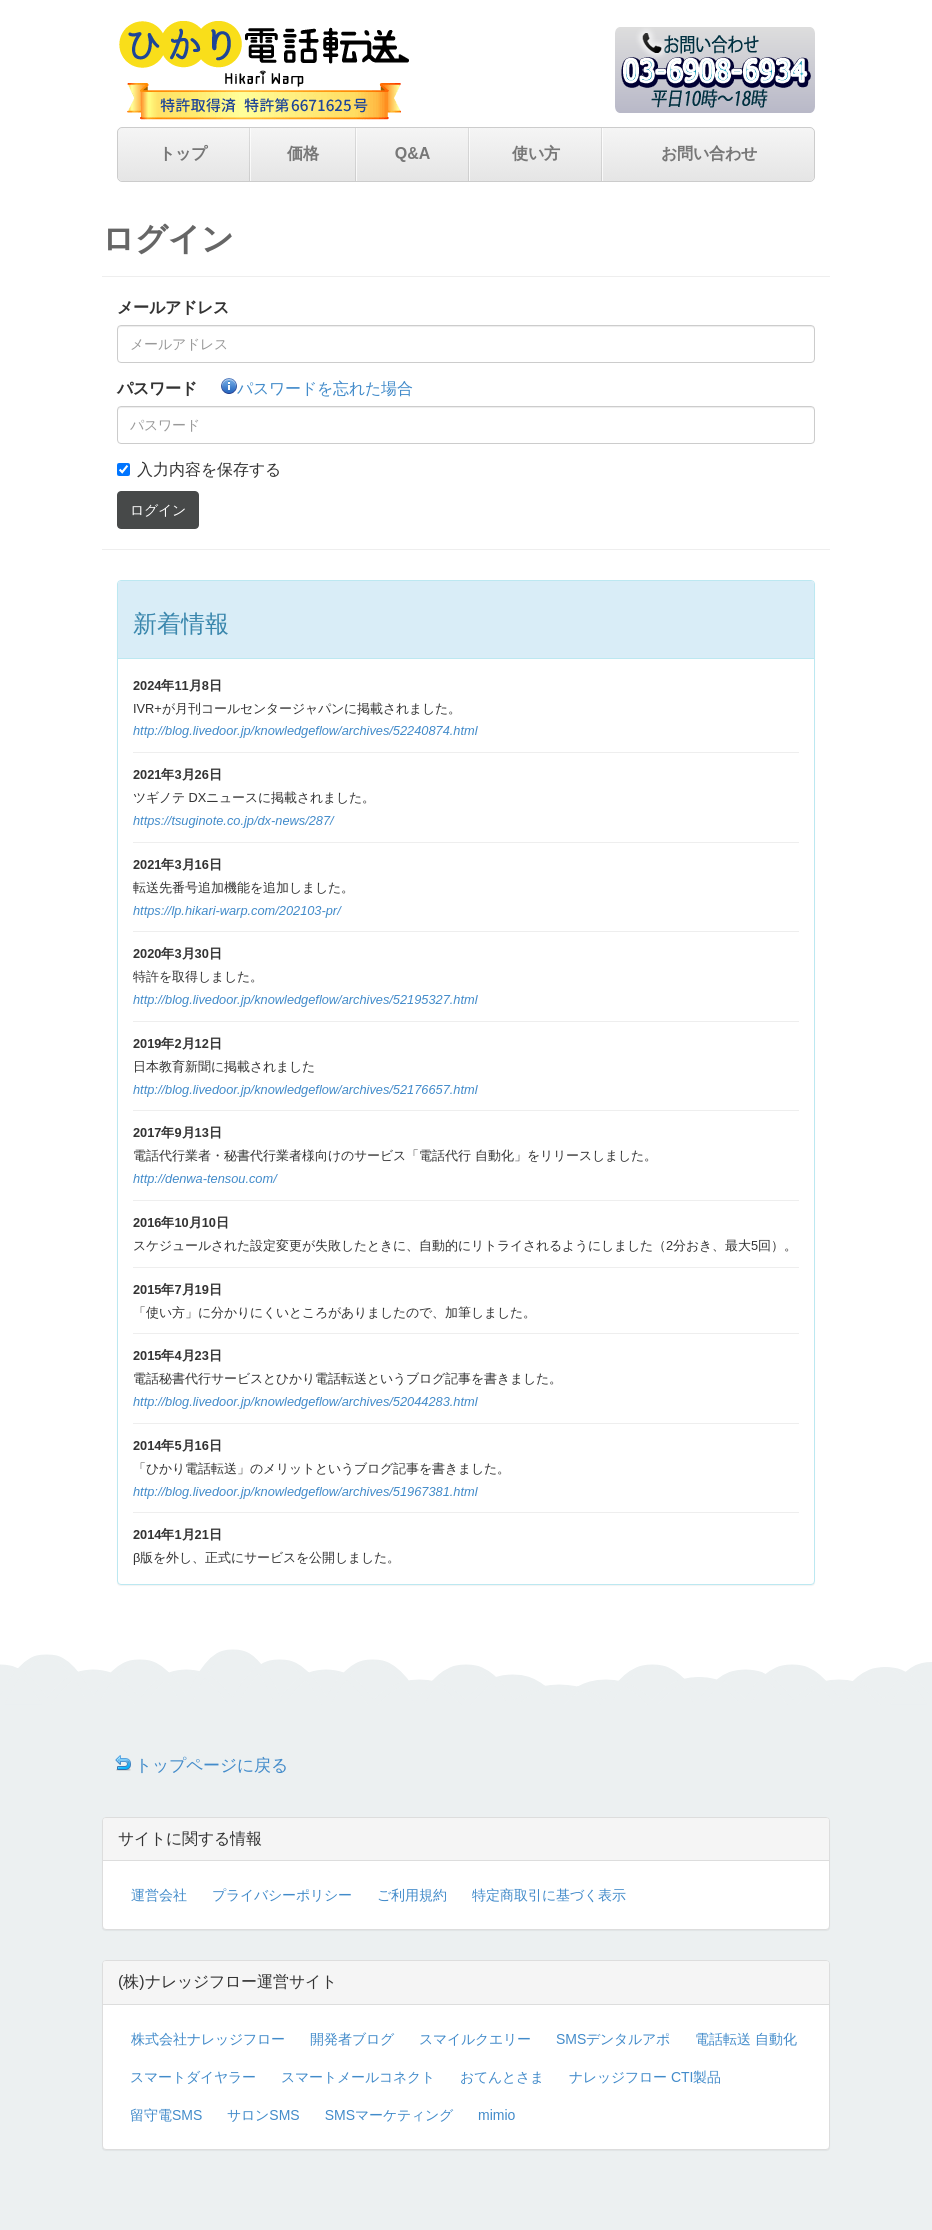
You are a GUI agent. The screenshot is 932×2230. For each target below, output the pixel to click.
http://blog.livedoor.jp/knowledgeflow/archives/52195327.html (305, 999)
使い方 (536, 153)
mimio (496, 2115)
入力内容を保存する (209, 469)
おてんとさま (502, 2077)
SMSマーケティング (389, 2115)
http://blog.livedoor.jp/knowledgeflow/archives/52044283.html (305, 1401)
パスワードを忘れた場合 (317, 388)
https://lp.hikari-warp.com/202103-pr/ (237, 910)
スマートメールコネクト (358, 2077)
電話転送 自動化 (746, 2039)
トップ (183, 153)
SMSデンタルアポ (613, 2039)
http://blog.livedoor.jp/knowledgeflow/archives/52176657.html (305, 1089)
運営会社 (159, 1895)
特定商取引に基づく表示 (549, 1895)
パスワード (157, 388)
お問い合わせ (709, 153)
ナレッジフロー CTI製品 (645, 2077)
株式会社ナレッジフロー (208, 2039)
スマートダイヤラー (193, 2077)
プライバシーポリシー (282, 1895)
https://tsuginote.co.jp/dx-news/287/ (233, 820)
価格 (303, 153)
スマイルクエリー (475, 2039)
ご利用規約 (412, 1895)
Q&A (413, 153)
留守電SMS (166, 2115)
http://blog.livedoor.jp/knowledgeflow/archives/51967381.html (305, 1491)
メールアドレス (173, 307)
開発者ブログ (352, 2039)
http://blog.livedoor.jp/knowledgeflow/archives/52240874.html (305, 730)
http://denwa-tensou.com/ (205, 1178)
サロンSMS (263, 2115)
